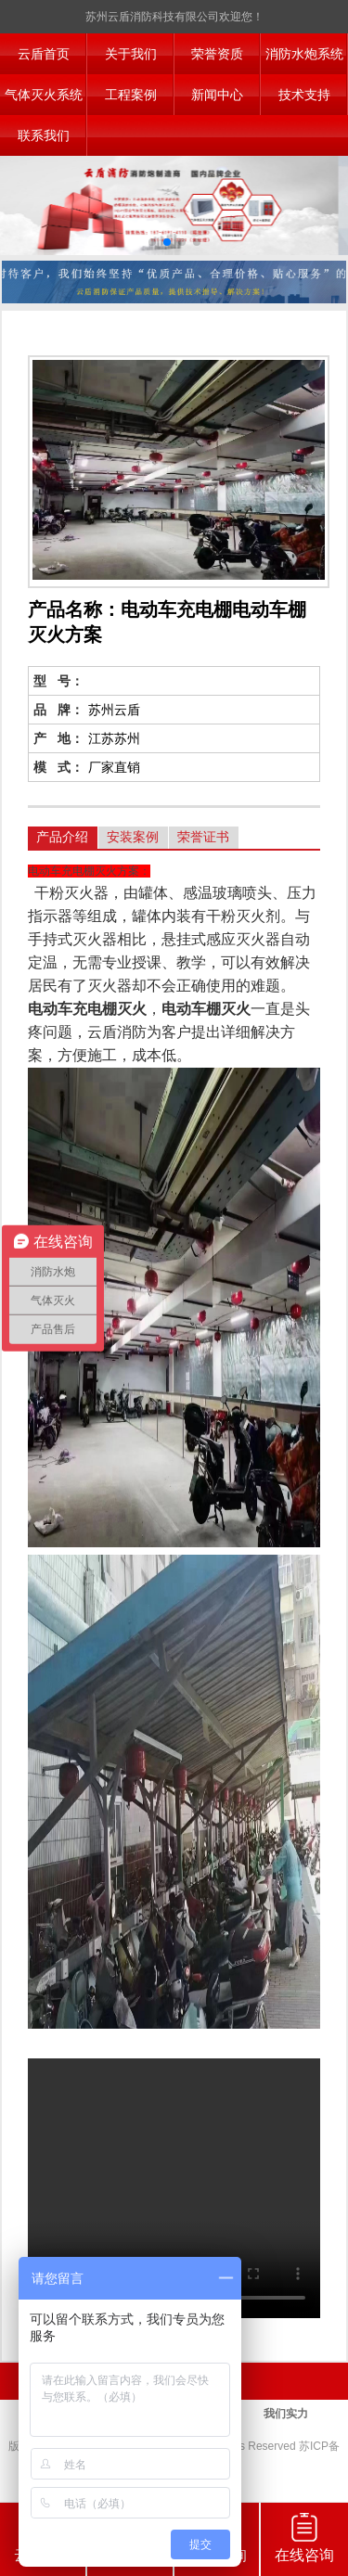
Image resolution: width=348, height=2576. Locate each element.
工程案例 (131, 94)
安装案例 (133, 836)
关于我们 (131, 53)
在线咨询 (304, 2538)
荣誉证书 (203, 836)
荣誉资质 (217, 53)
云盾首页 (44, 53)
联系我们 (44, 135)
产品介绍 (62, 836)
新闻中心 (217, 94)
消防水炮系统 (304, 53)
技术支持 (304, 94)
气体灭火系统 (44, 94)
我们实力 (286, 2413)
